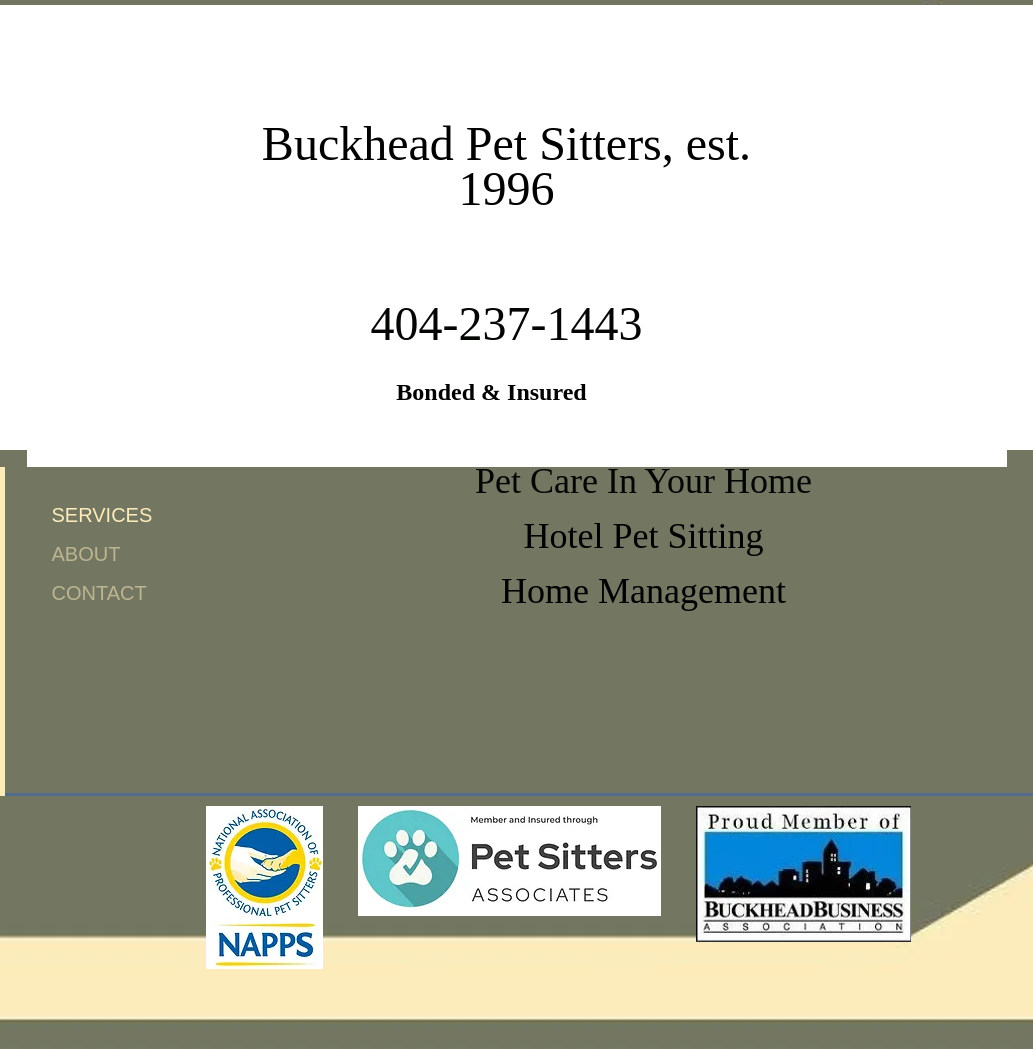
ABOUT (86, 554)
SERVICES (102, 515)
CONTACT (99, 593)
